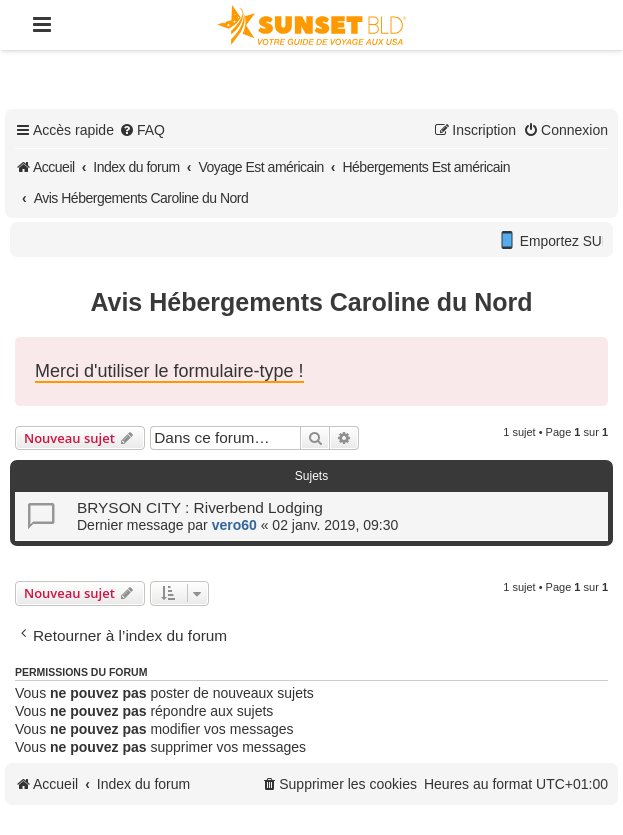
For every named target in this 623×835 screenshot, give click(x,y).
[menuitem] (142, 130)
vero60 (234, 525)
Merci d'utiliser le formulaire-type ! (169, 371)
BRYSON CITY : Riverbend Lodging (200, 507)
